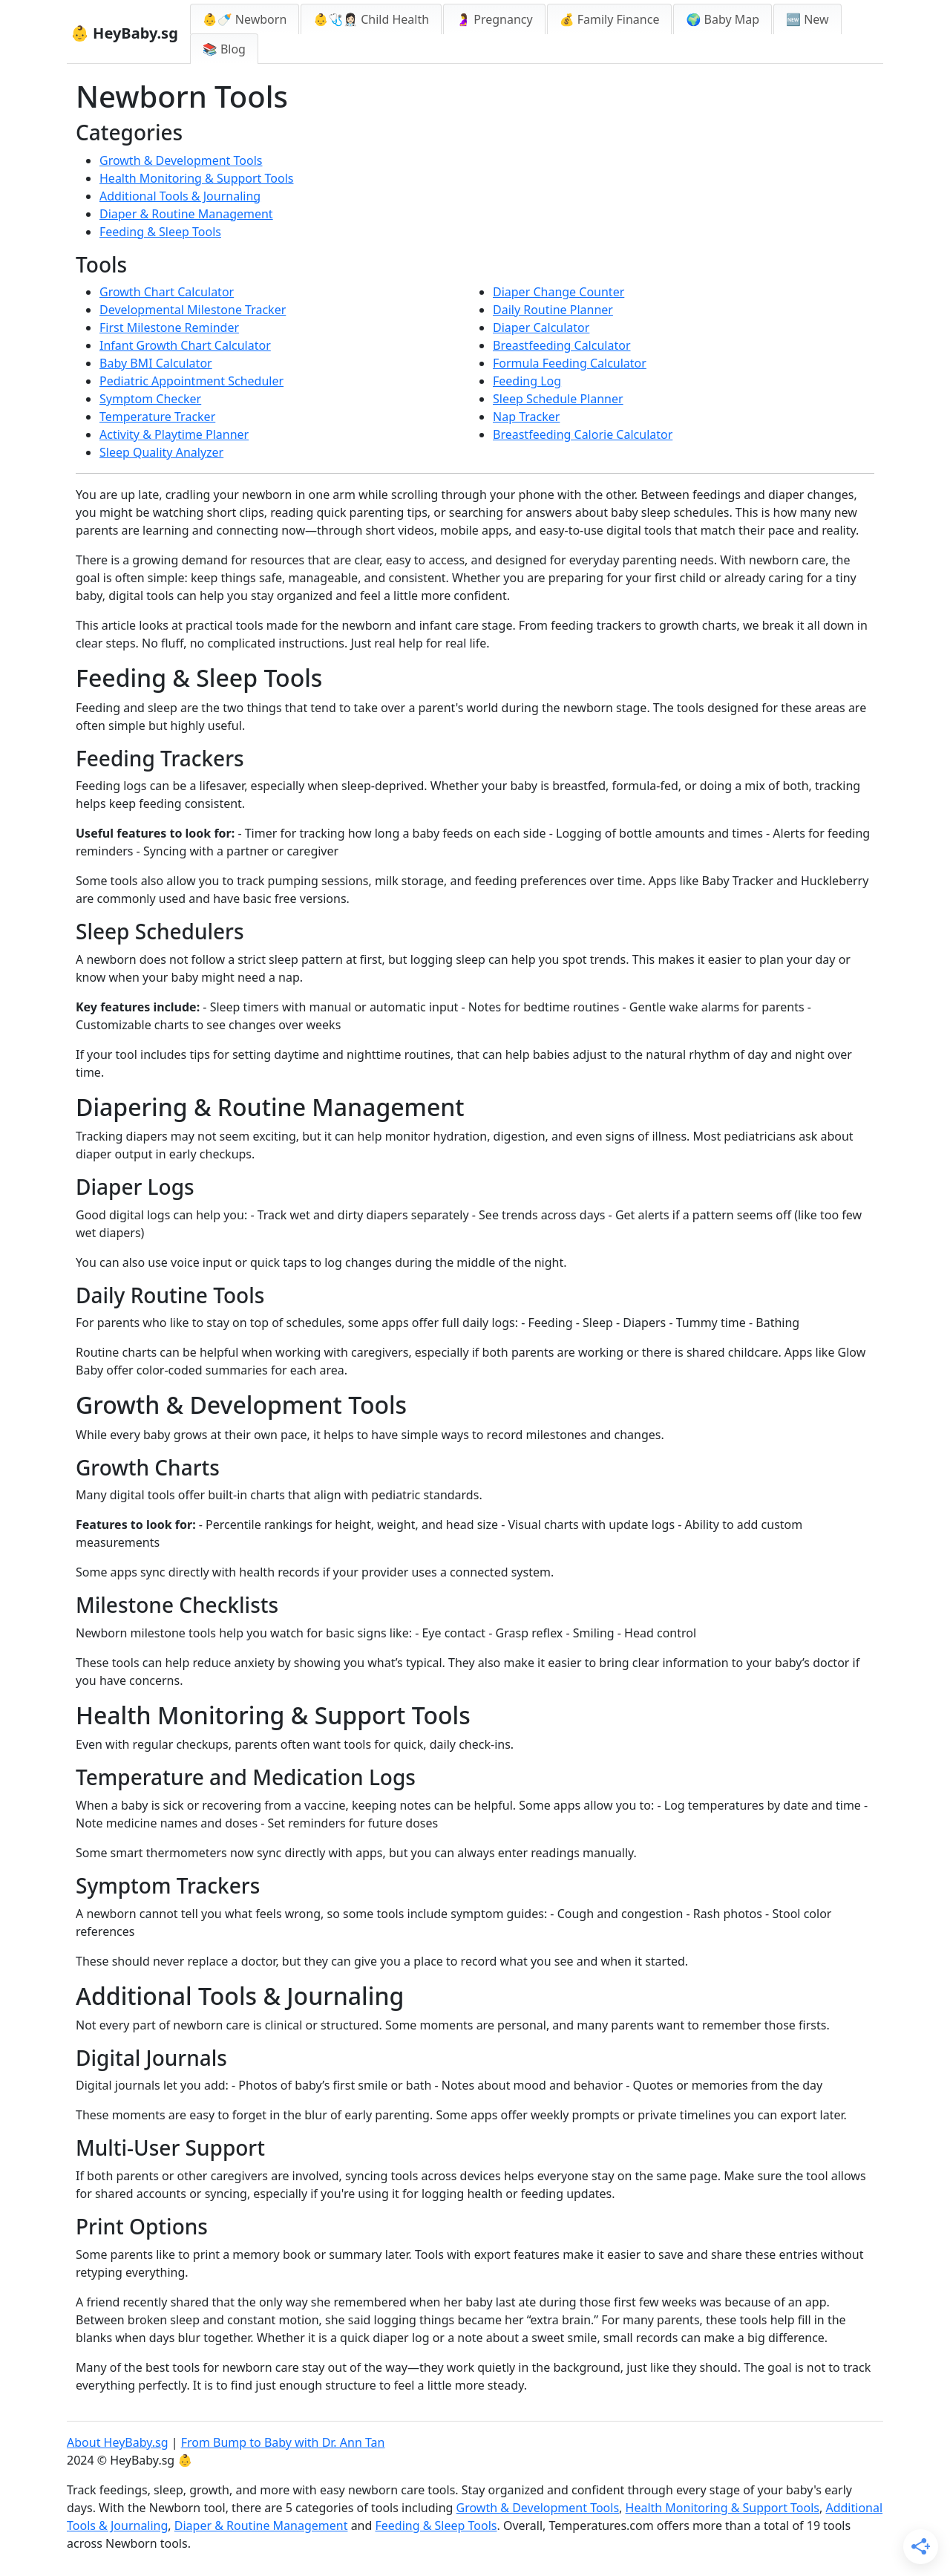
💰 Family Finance (610, 19)
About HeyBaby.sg (117, 2442)
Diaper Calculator (541, 327)
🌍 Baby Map (722, 19)
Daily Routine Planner (553, 309)
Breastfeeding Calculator (562, 345)
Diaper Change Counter (558, 292)
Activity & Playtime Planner (174, 434)
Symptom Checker (150, 399)
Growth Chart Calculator (166, 292)
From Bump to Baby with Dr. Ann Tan (283, 2442)
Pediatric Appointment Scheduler (191, 381)
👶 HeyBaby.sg (124, 33)
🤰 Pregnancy (494, 19)
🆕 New (807, 19)
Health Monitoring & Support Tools (196, 178)
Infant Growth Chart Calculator (185, 345)
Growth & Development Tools (181, 160)
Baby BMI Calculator (155, 363)
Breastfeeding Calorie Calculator (582, 434)
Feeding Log (527, 381)
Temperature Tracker (157, 416)
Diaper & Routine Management (186, 214)
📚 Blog (224, 49)
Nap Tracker (526, 416)
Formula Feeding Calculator (569, 363)
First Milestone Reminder (169, 327)
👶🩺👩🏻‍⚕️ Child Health (371, 19)
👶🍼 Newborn (244, 19)
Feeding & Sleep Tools (160, 232)
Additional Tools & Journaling (180, 196)
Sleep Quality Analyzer (161, 452)
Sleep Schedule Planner (558, 399)
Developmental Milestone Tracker (192, 309)
